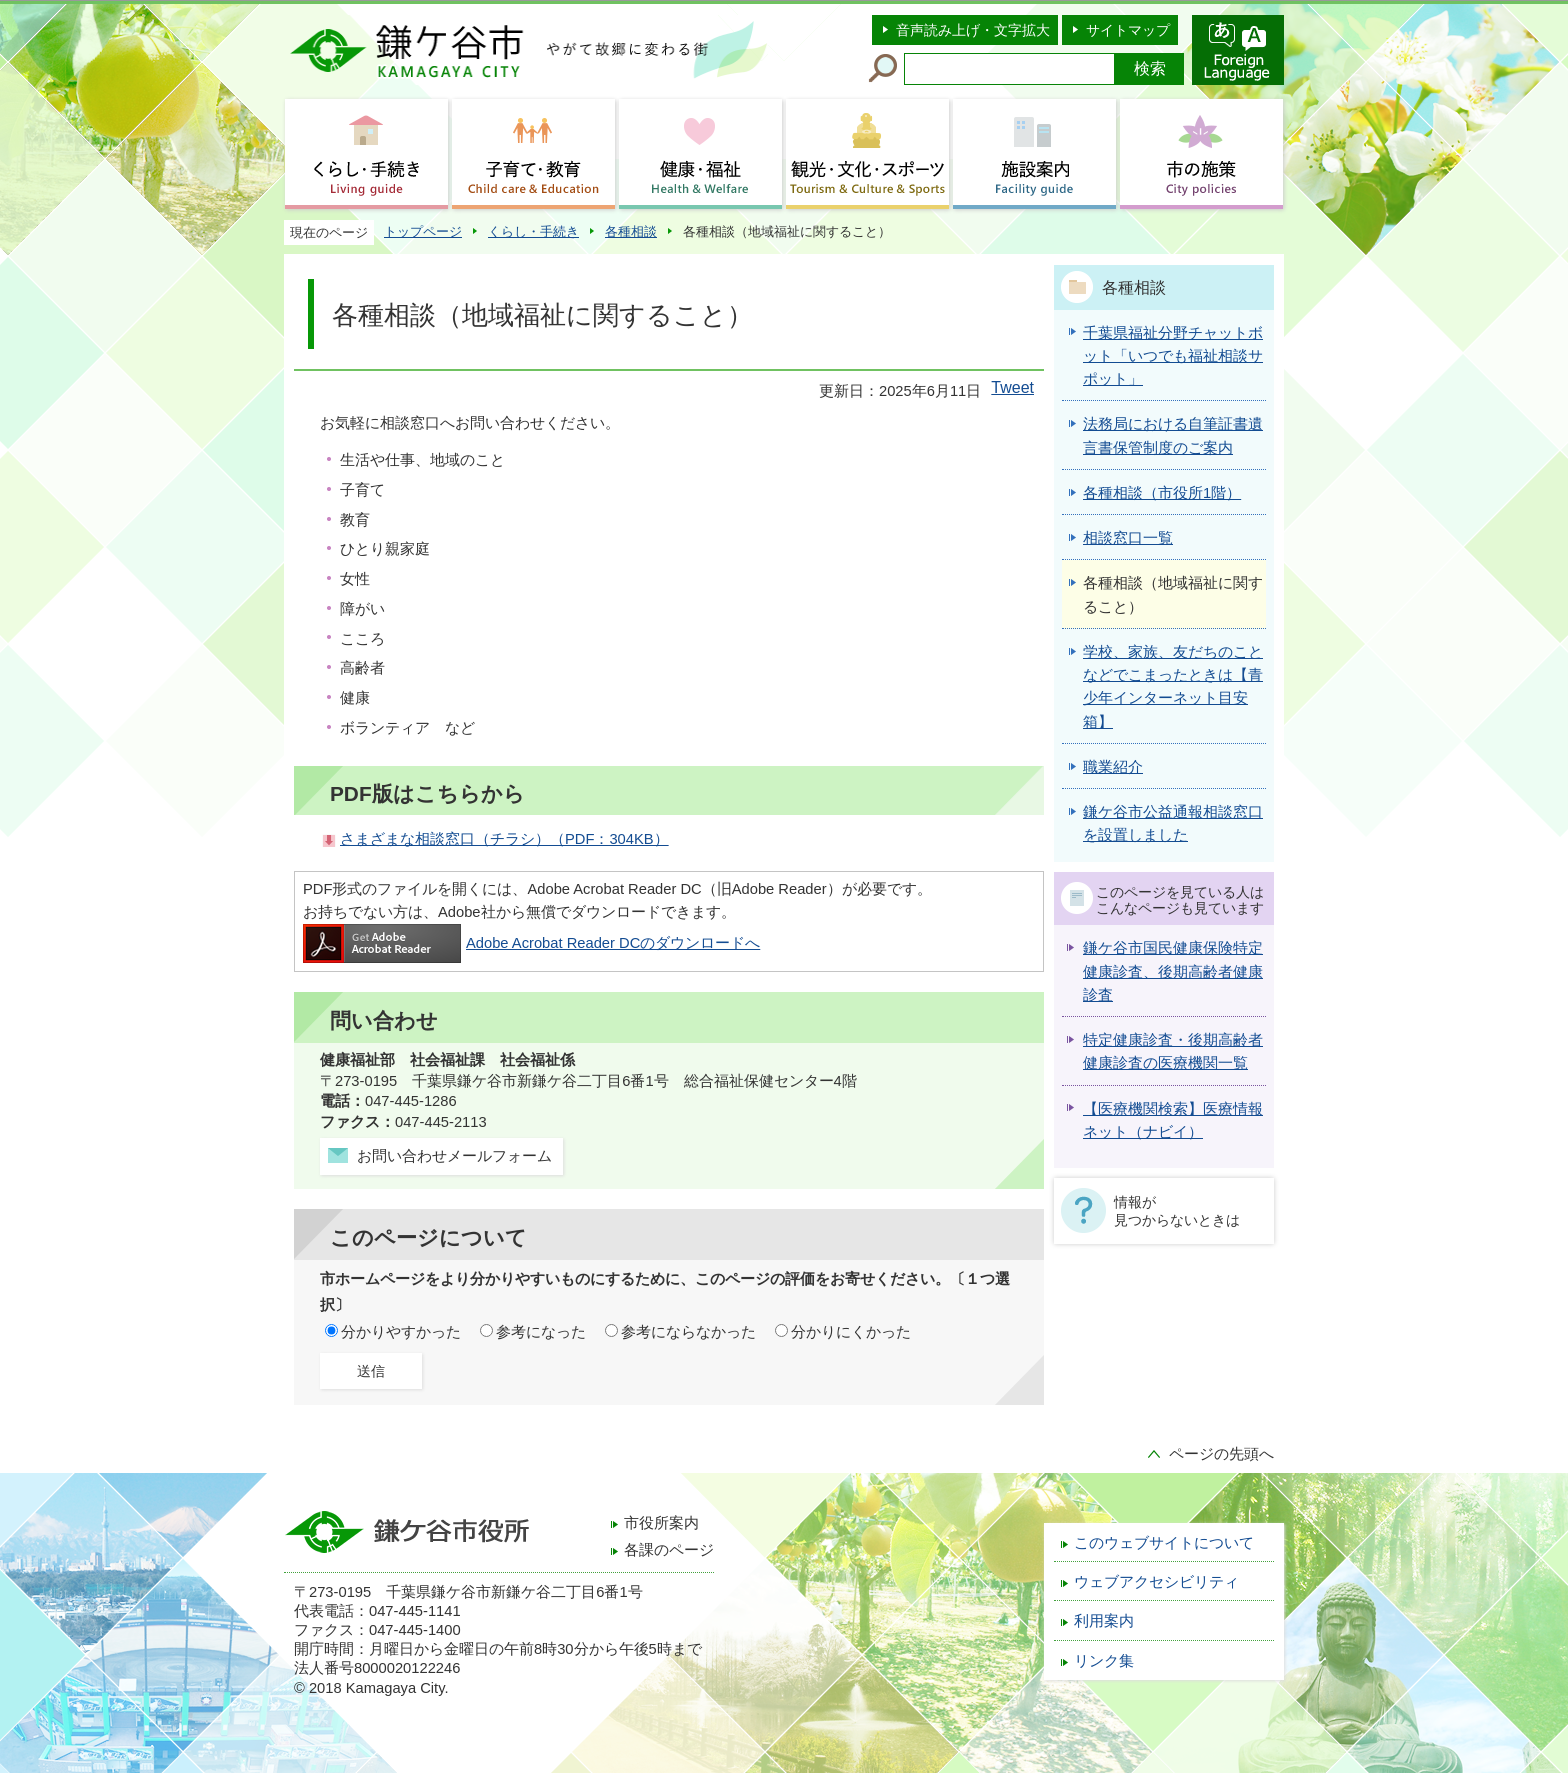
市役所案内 (661, 1523)
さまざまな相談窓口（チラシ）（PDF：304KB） (504, 839)
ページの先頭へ (1221, 1454)
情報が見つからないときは (1177, 1211)
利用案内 (1104, 1621)
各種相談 (631, 231)
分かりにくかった (851, 1332)
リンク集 (1104, 1661)
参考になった (541, 1332)
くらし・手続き (533, 231)
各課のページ (669, 1550)
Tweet (1012, 387)
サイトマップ (1128, 30)
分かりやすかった (401, 1332)
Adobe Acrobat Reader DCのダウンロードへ (531, 943)
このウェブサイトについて (1164, 1543)
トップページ (423, 231)
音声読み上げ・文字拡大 (973, 30)
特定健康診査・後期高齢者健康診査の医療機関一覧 (1173, 1051)
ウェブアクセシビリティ (1156, 1582)
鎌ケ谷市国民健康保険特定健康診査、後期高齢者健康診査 (1173, 971)
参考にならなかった (688, 1332)
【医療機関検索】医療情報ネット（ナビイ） (1173, 1120)
